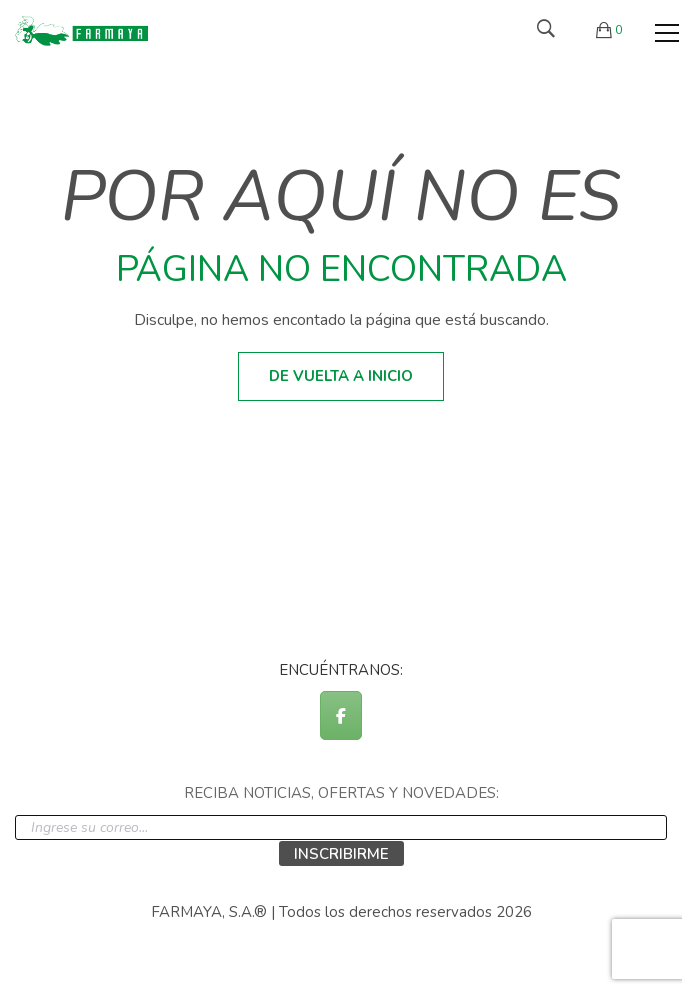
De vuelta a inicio (341, 376)
